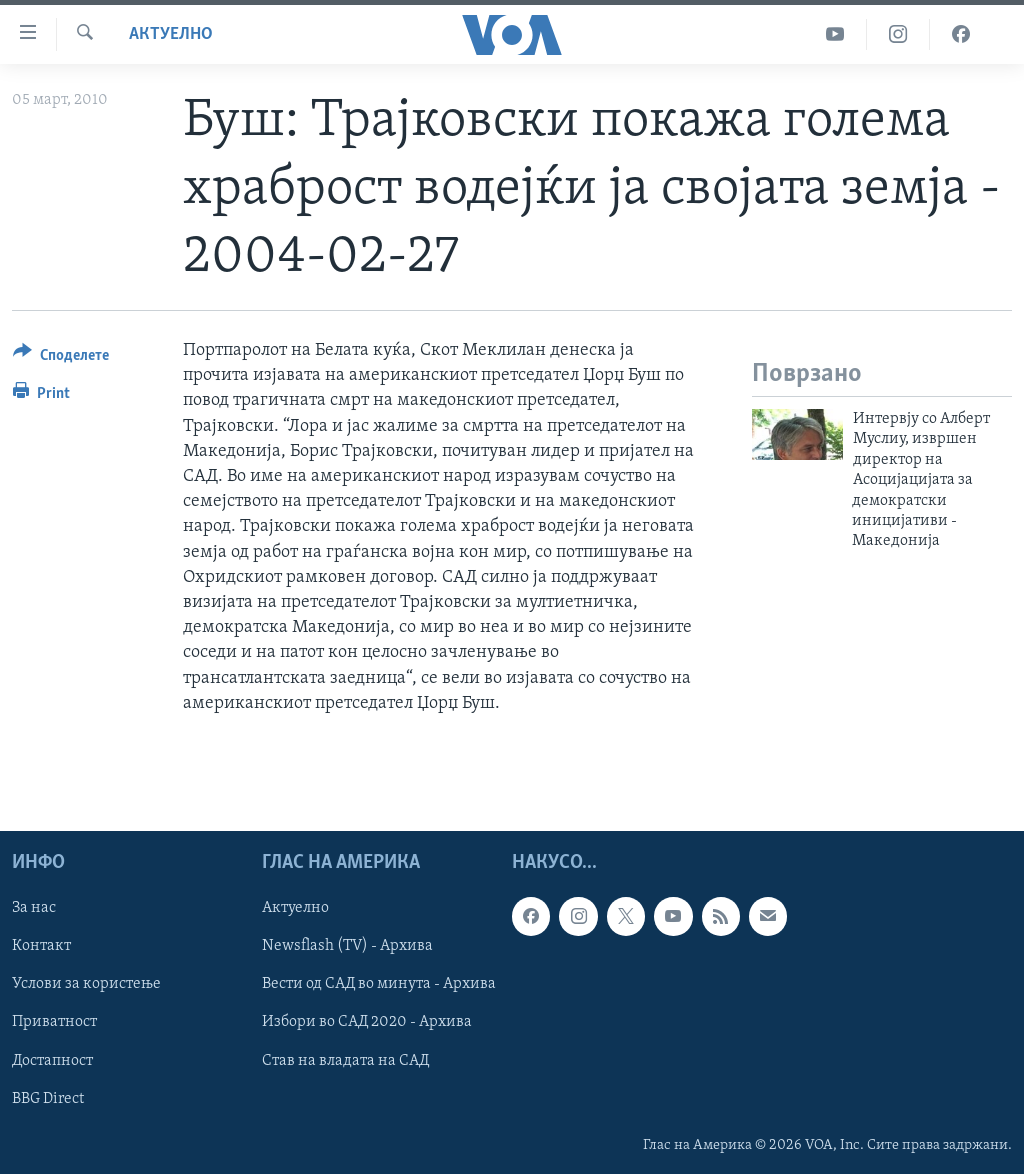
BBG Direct (48, 1098)
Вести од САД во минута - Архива (379, 984)
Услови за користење (86, 984)
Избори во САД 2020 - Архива (367, 1022)
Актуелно (171, 34)
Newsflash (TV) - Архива (347, 946)
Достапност (52, 1060)
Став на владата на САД (345, 1060)
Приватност (54, 1022)
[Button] (61, 358)
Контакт (41, 946)
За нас (34, 908)
